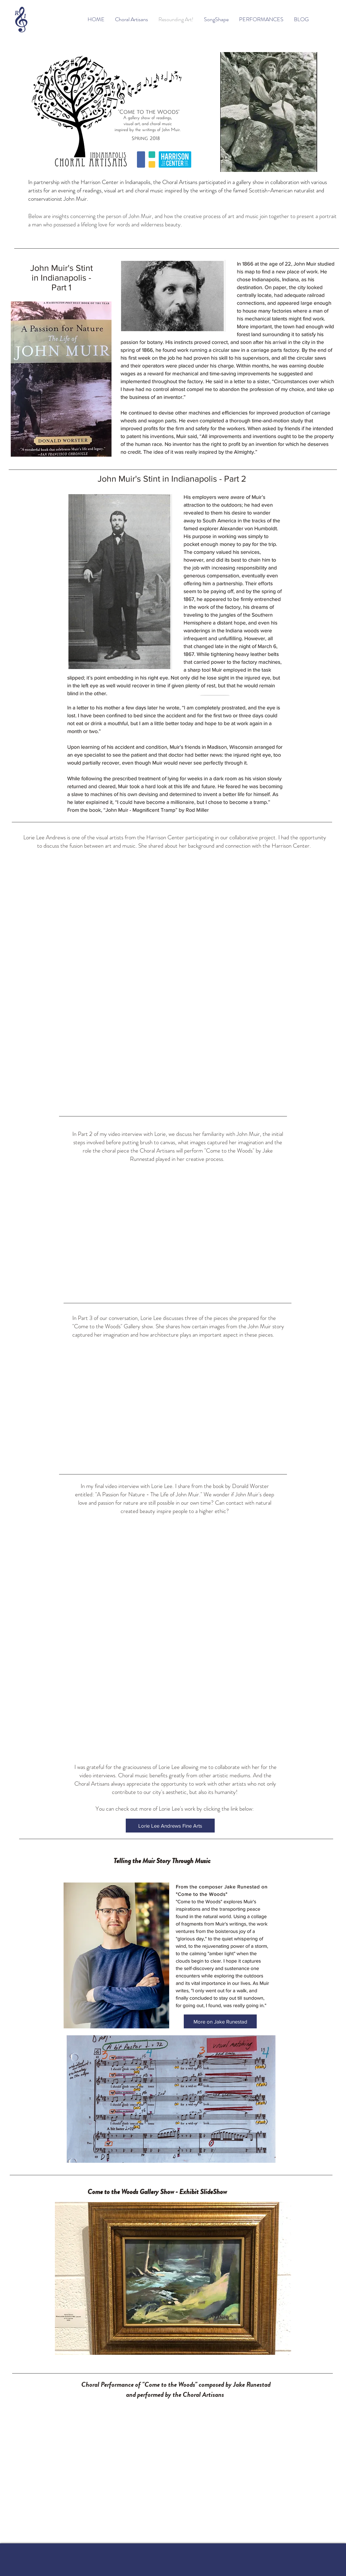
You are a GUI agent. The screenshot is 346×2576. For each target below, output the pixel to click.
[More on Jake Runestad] (220, 2021)
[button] (173, 2278)
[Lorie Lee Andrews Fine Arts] (170, 1826)
